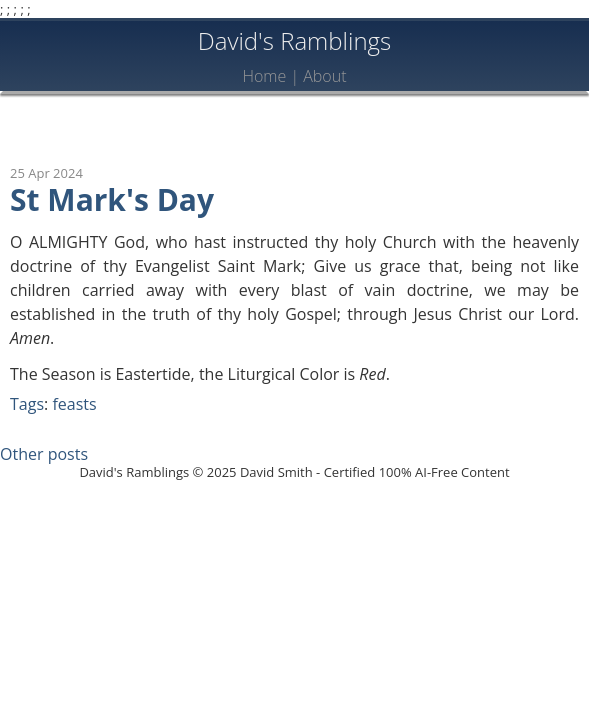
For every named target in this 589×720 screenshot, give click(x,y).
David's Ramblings (295, 40)
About (324, 76)
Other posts (44, 454)
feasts (74, 404)
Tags (27, 404)
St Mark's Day (112, 199)
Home (264, 76)
